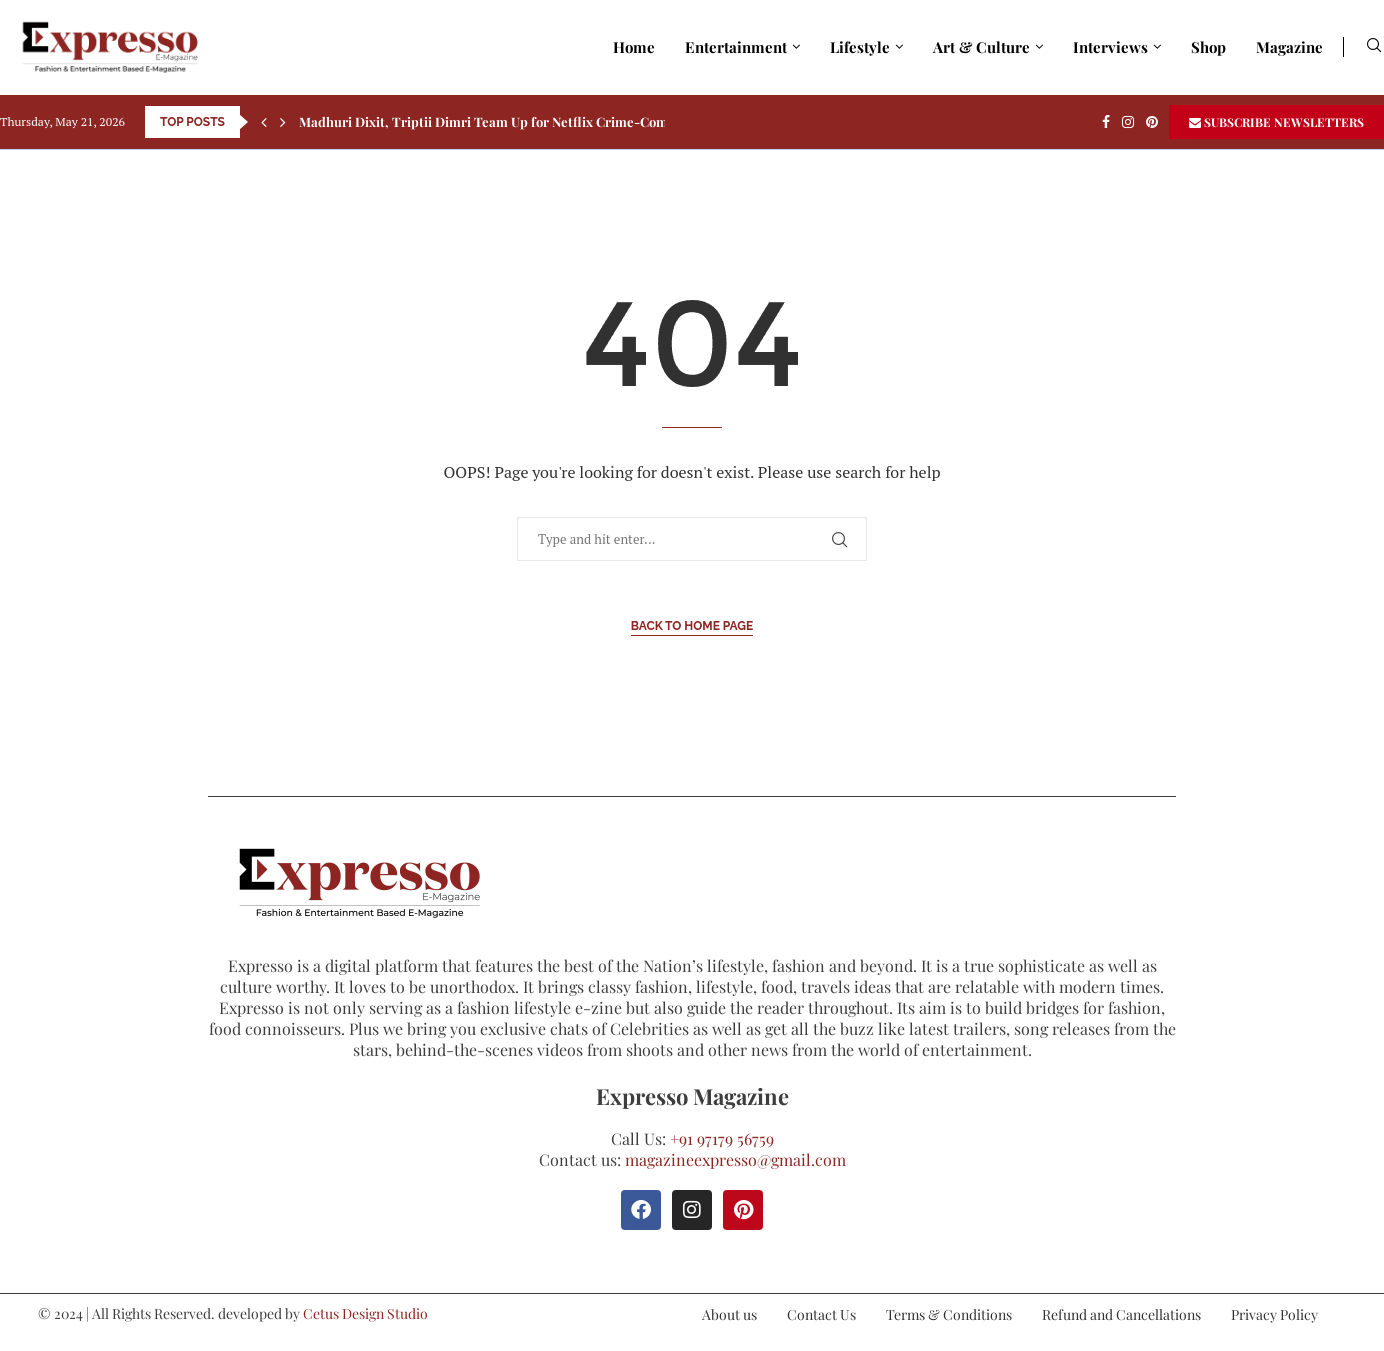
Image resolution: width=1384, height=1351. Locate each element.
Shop (1208, 47)
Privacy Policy (1274, 1314)
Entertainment (736, 47)
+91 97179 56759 (722, 1138)
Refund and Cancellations (1121, 1314)
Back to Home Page (692, 626)
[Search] (1374, 47)
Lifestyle (860, 47)
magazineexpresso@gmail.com (735, 1159)
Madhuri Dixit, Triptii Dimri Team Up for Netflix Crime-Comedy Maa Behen (530, 121)
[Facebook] (1106, 122)
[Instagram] (1128, 122)
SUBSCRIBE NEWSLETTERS (1276, 122)
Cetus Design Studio (365, 1313)
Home (634, 47)
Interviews (1110, 47)
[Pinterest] (1152, 122)
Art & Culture (981, 47)
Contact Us (821, 1314)
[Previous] (264, 122)
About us (729, 1314)
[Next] (283, 122)
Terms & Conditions (949, 1314)
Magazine (1289, 47)
